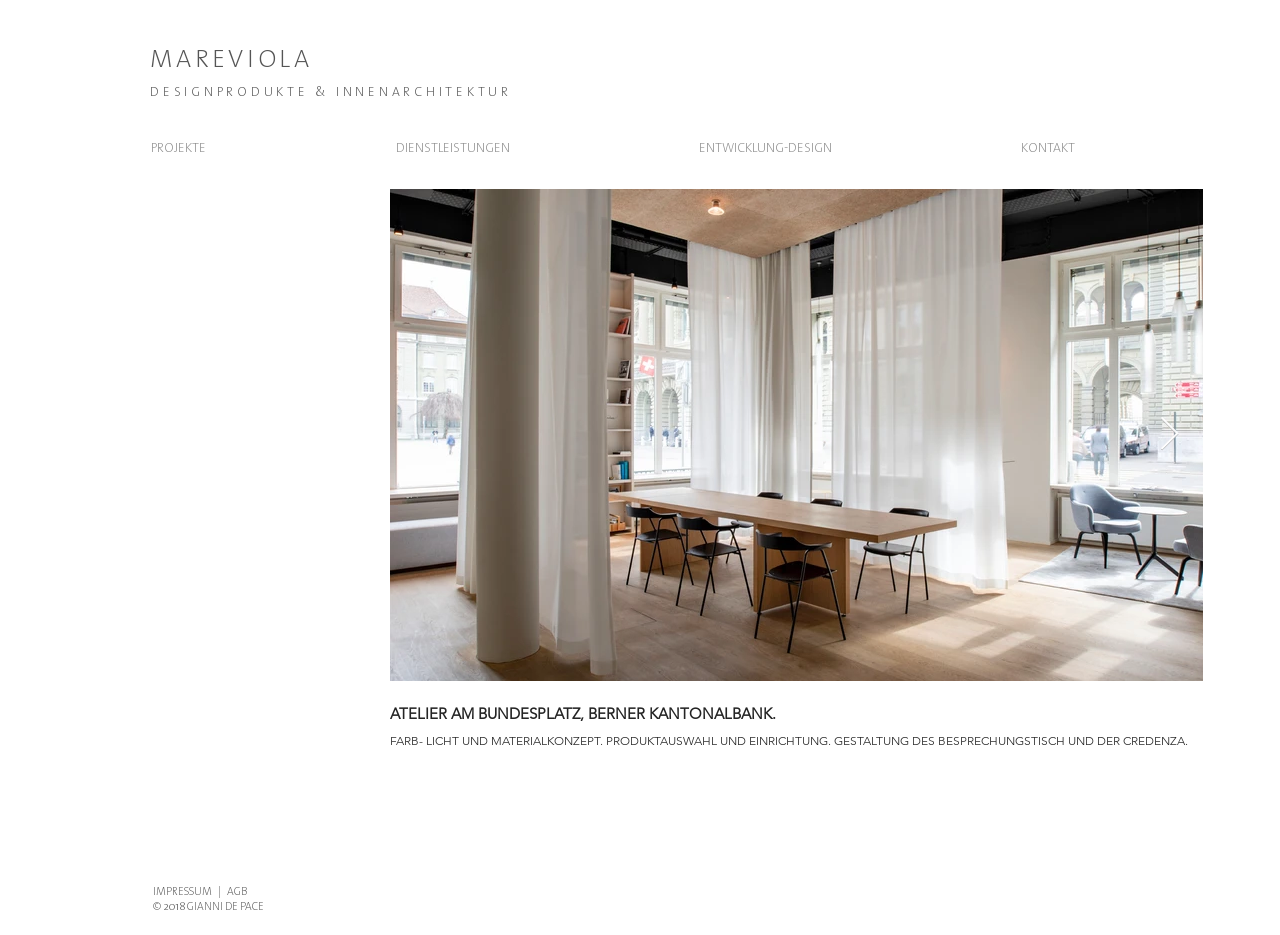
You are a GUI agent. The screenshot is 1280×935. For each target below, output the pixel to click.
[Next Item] (1169, 435)
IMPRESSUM (182, 891)
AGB (237, 891)
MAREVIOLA (231, 58)
